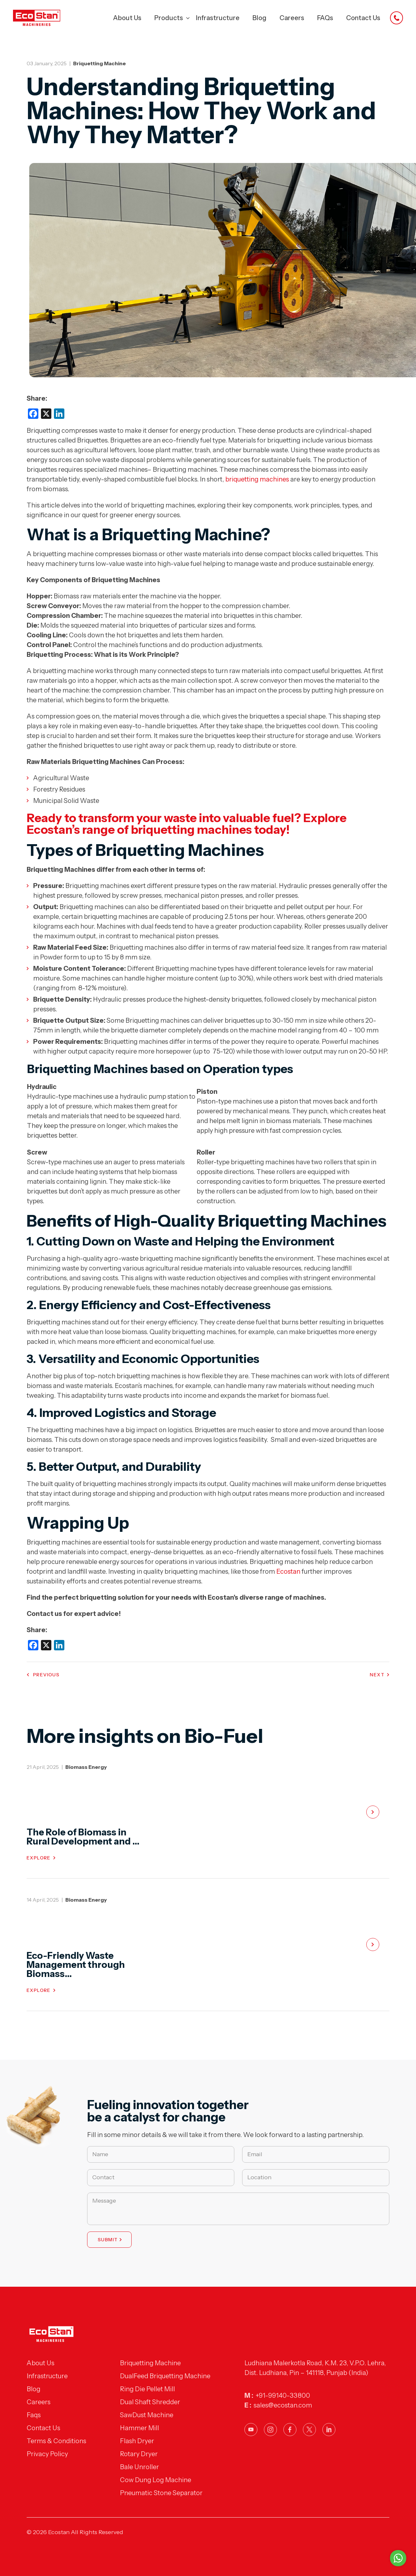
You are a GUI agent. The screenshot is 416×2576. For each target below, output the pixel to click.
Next (377, 1675)
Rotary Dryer (139, 2454)
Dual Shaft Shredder (150, 2402)
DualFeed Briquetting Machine (165, 2376)
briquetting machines (257, 479)
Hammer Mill (139, 2428)
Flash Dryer (137, 2441)
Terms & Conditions (56, 2441)
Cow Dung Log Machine (155, 2480)
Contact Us (363, 18)
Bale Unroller (139, 2467)
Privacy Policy (47, 2454)
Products (168, 18)
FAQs (325, 18)
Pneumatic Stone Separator (161, 2493)
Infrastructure (218, 18)
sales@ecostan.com (283, 2405)
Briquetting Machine (99, 63)
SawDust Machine (146, 2415)
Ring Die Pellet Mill (147, 2389)
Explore (39, 1858)
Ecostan (288, 1571)
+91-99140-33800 (282, 2395)
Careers (292, 18)
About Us (127, 18)
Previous (46, 1675)
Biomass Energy (86, 1767)
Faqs (34, 2415)
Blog (259, 18)
